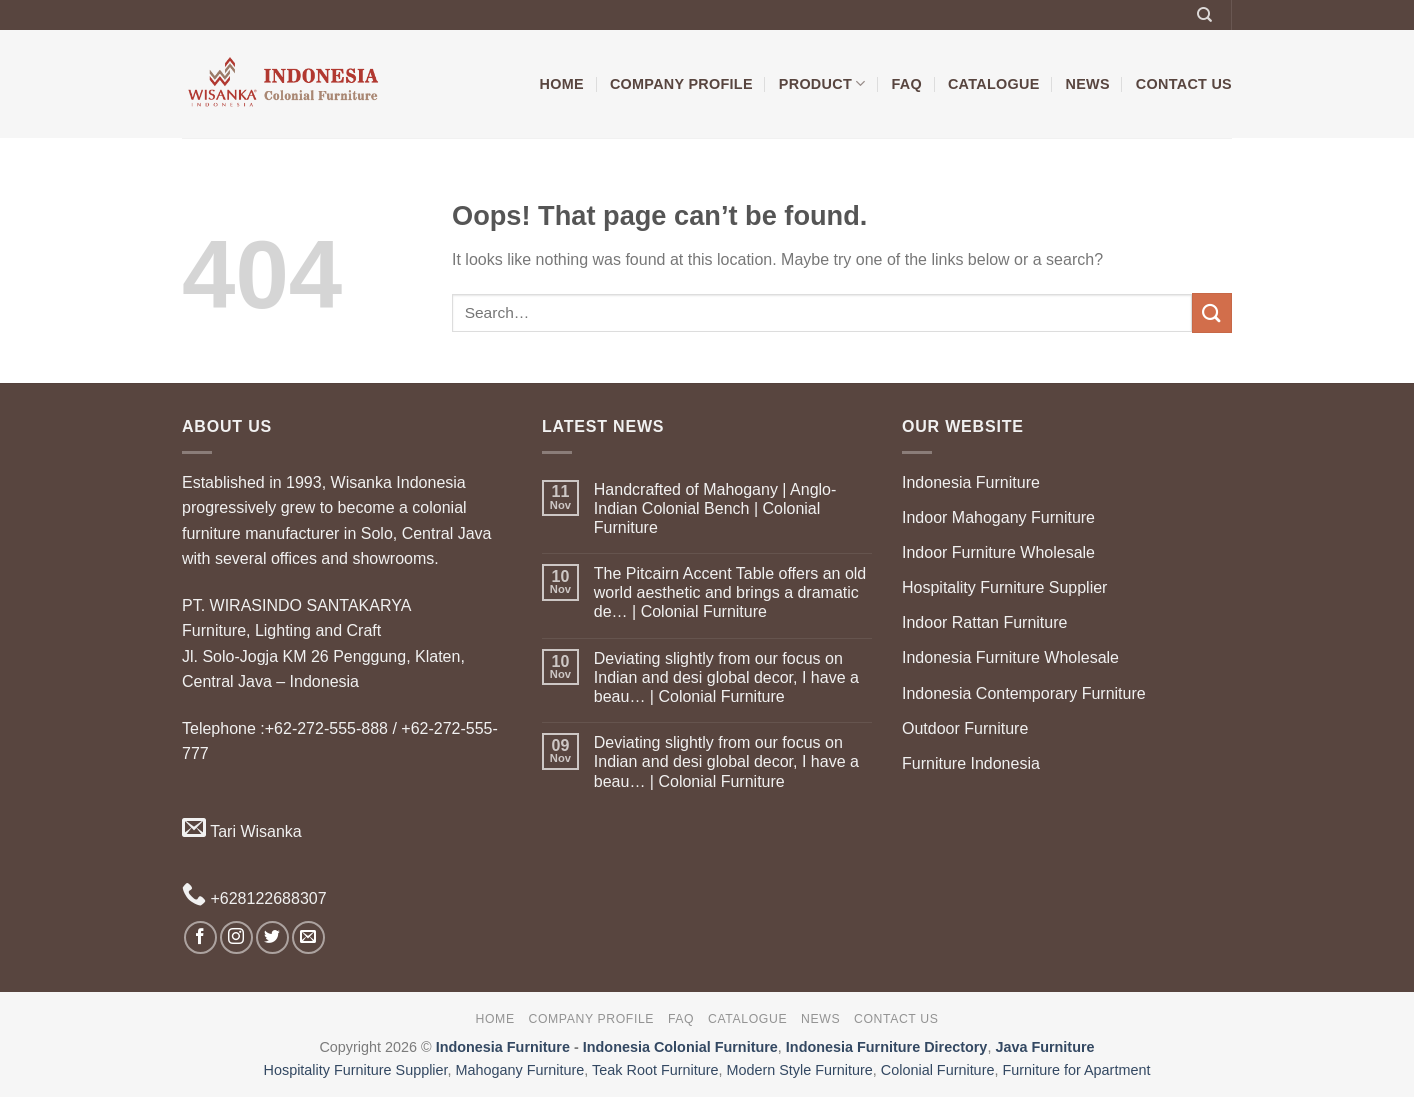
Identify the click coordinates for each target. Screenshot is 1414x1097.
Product (822, 83)
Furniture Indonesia (971, 763)
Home (562, 84)
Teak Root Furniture (655, 1070)
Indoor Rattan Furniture (984, 622)
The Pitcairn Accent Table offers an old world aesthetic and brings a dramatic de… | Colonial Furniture (730, 592)
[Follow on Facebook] (200, 937)
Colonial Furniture (938, 1070)
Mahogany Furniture (520, 1070)
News (1088, 84)
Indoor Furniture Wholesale (998, 552)
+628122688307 (254, 898)
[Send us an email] (308, 937)
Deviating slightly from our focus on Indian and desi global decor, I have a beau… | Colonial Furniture (726, 677)
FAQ (906, 84)
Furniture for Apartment (1076, 1070)
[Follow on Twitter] (272, 937)
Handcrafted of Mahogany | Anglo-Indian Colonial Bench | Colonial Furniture (715, 508)
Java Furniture (1044, 1047)
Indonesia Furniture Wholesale (1010, 657)
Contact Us (1184, 84)
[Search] (1204, 15)
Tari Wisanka (242, 831)
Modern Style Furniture (799, 1070)
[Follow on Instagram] (236, 937)
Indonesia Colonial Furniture (680, 1047)
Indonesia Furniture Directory (887, 1047)
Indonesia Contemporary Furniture (1024, 693)
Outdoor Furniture (965, 728)
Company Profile (681, 84)
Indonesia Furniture (971, 482)
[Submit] (1212, 312)
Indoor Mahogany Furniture (998, 517)
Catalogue (994, 84)
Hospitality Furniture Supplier (1004, 587)
